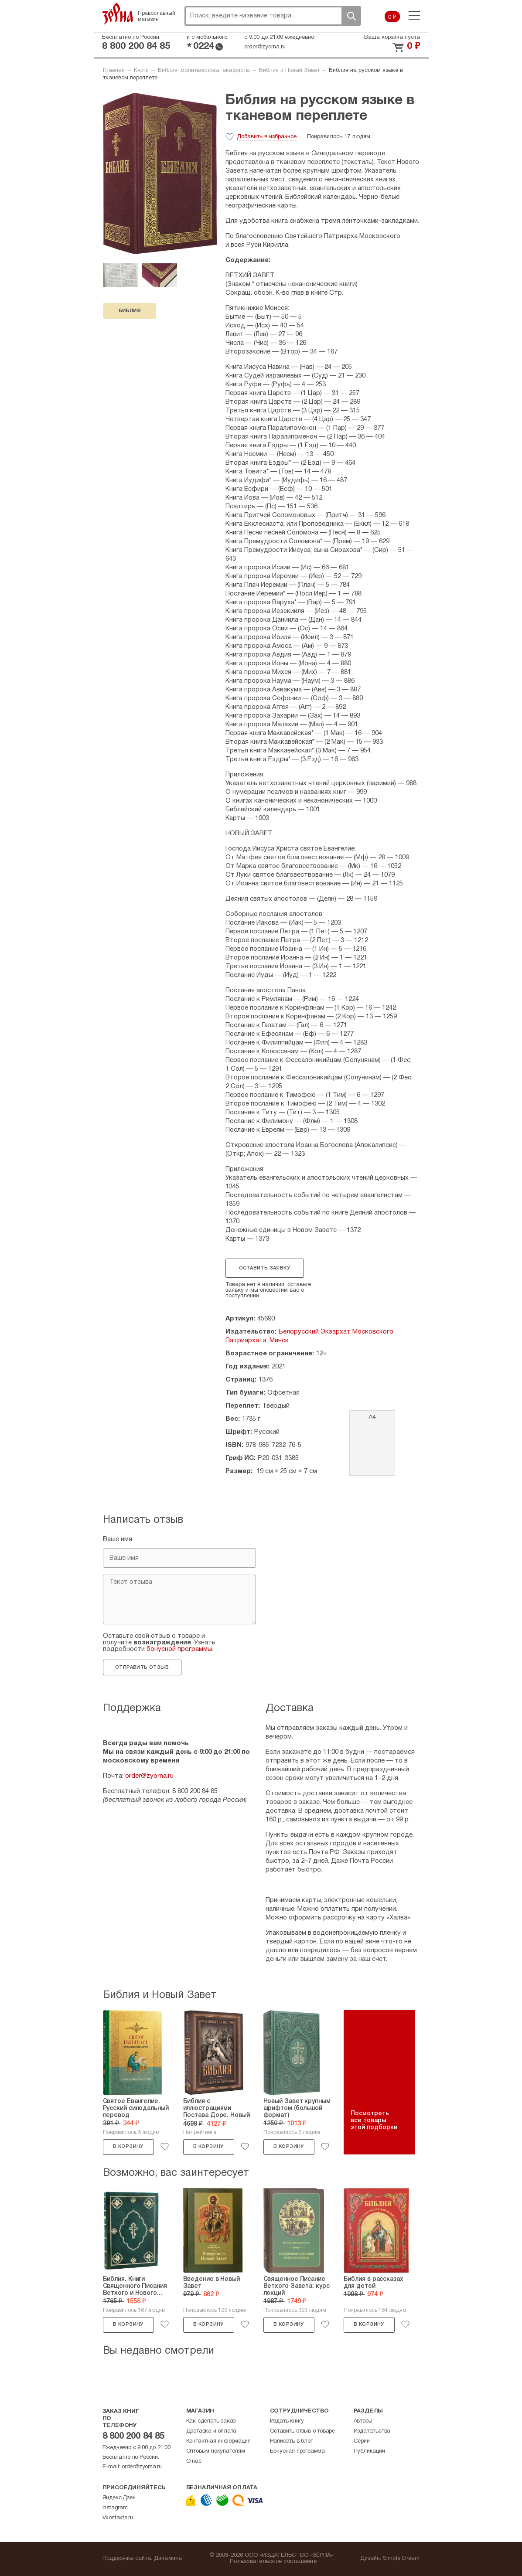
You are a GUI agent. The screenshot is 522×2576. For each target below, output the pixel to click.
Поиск (351, 16)
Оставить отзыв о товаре (302, 2431)
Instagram (115, 2508)
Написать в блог (291, 2441)
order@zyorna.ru (265, 47)
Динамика (168, 2558)
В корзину (128, 2146)
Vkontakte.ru (117, 2518)
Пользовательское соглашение (273, 2561)
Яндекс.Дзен (119, 2498)
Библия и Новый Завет (289, 70)
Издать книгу (287, 2421)
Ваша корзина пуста (392, 37)
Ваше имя (117, 1539)
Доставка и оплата (211, 2431)
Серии (362, 2441)
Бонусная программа (297, 2451)
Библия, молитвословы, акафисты (204, 70)
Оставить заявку (264, 1268)
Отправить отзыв (142, 1667)
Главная (114, 70)
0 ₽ (392, 17)
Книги (141, 70)
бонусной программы (179, 1649)
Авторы (363, 2421)
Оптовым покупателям (215, 2451)
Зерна (117, 13)
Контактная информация (218, 2441)
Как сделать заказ (211, 2421)
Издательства (372, 2431)
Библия (129, 311)
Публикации (369, 2451)
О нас (193, 2461)
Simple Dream (401, 2558)
